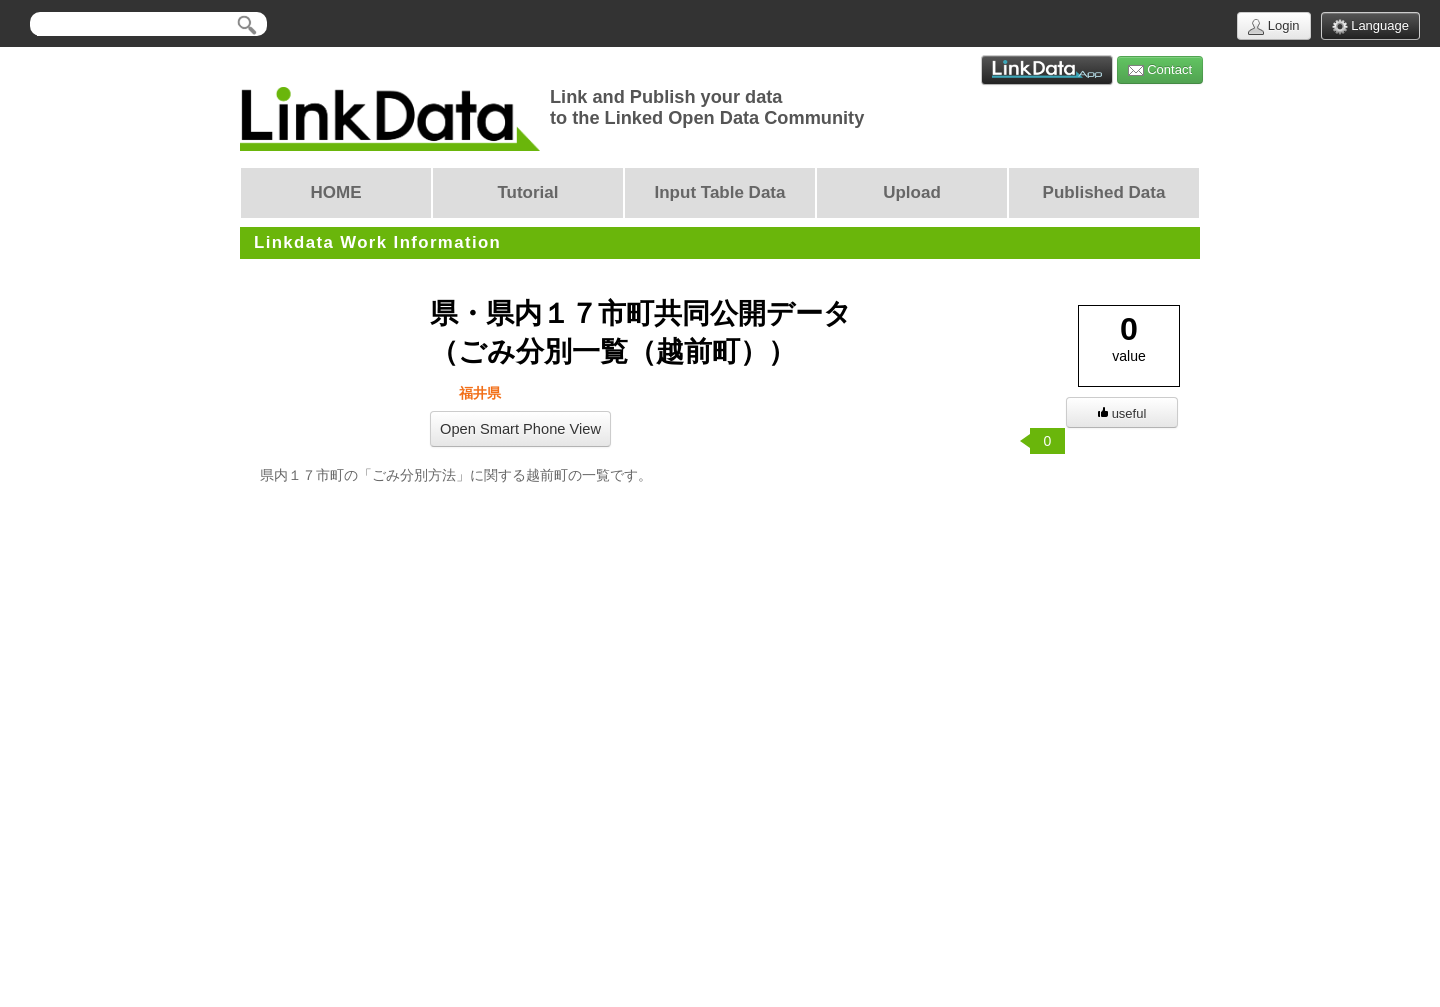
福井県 (478, 393)
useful (1122, 413)
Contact (1160, 70)
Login (1273, 26)
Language (1370, 26)
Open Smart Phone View (520, 429)
